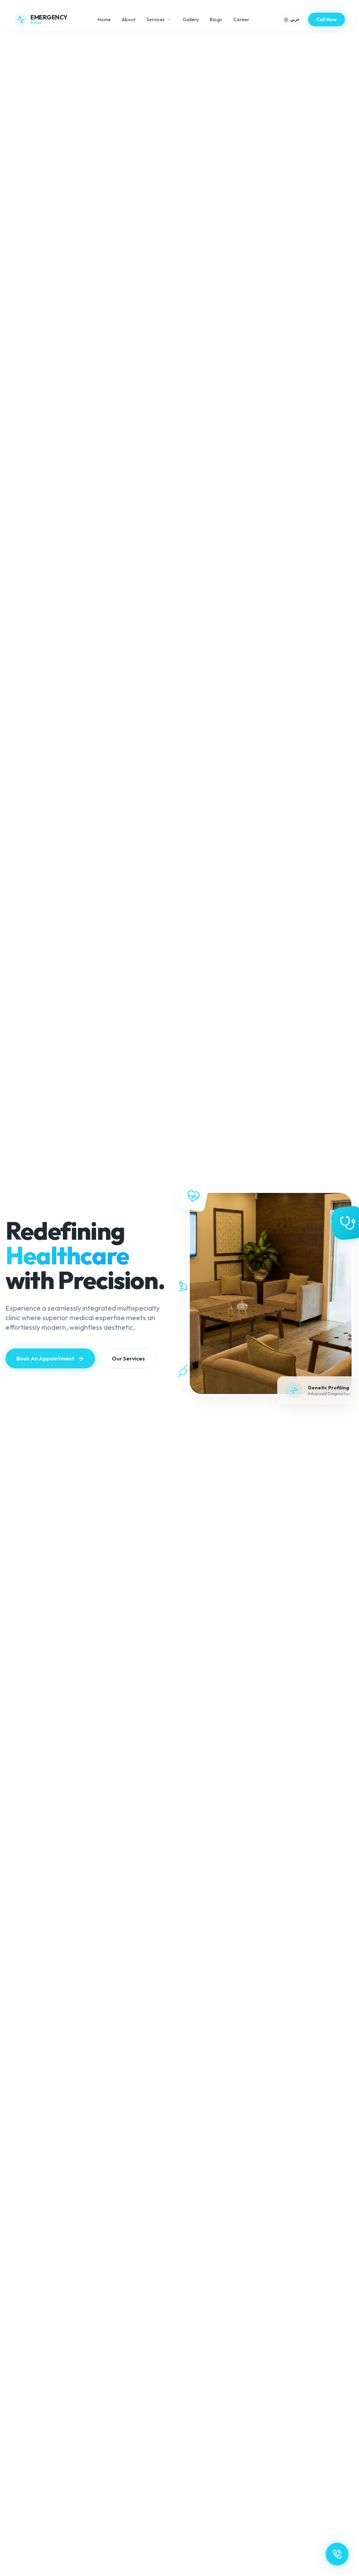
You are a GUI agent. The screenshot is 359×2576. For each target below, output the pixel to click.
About (128, 19)
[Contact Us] (337, 2554)
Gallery (191, 19)
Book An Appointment (50, 1358)
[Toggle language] (291, 19)
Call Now (326, 19)
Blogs (216, 19)
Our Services (128, 1358)
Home (104, 19)
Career (241, 19)
